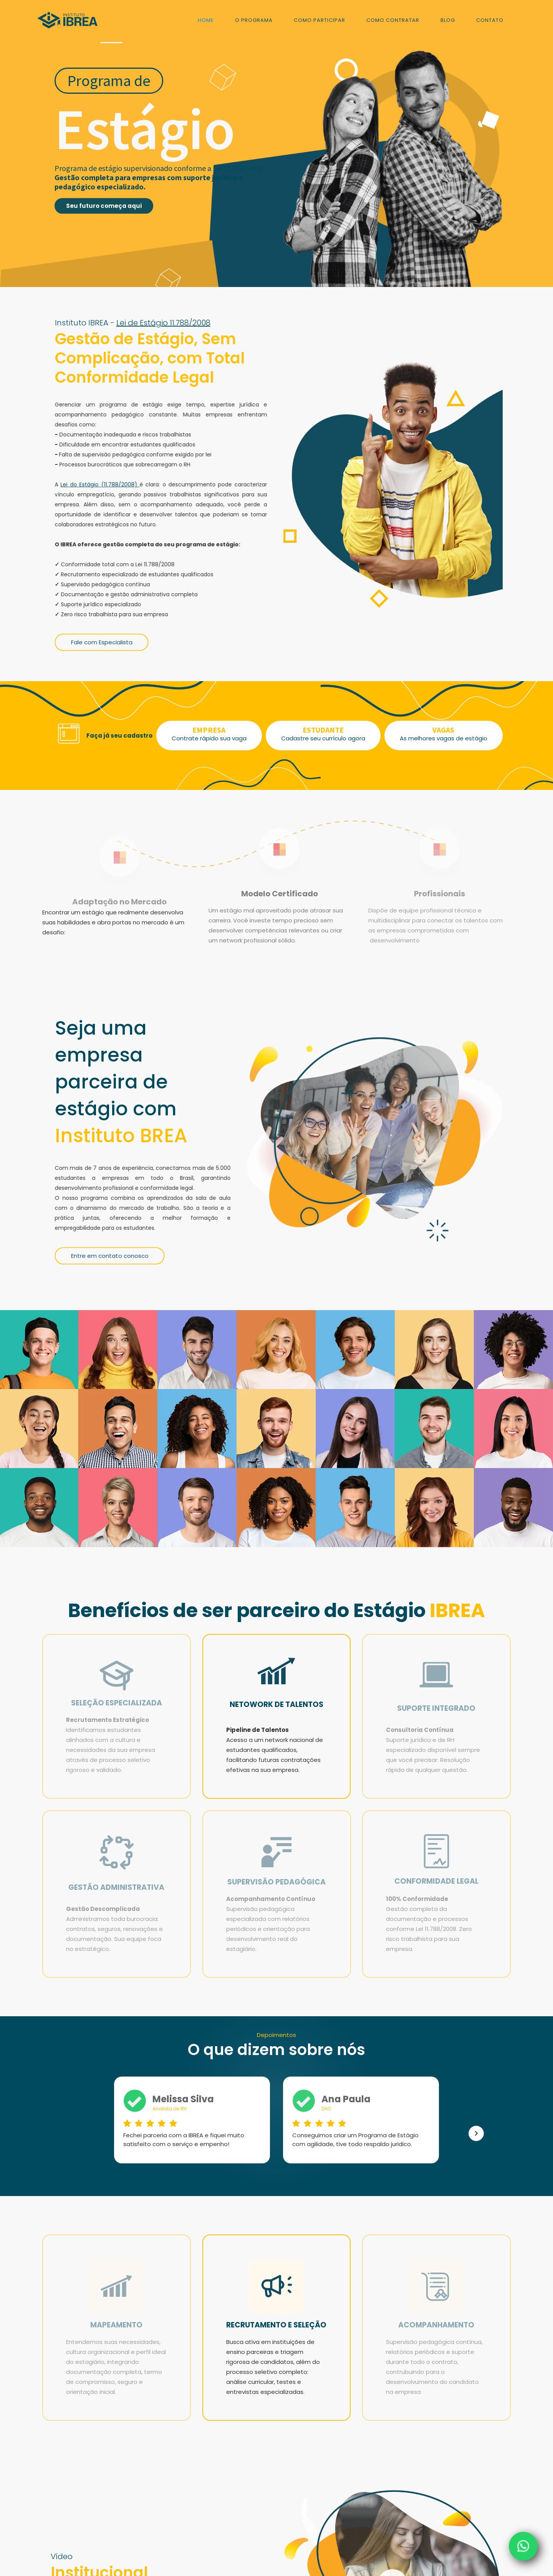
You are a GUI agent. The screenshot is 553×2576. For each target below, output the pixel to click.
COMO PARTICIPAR (319, 20)
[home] (68, 19)
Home (206, 20)
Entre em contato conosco (110, 1263)
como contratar (392, 20)
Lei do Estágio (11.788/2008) (100, 488)
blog (447, 20)
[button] (476, 2133)
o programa (254, 20)
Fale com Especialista (101, 649)
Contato (489, 20)
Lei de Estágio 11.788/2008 (163, 322)
